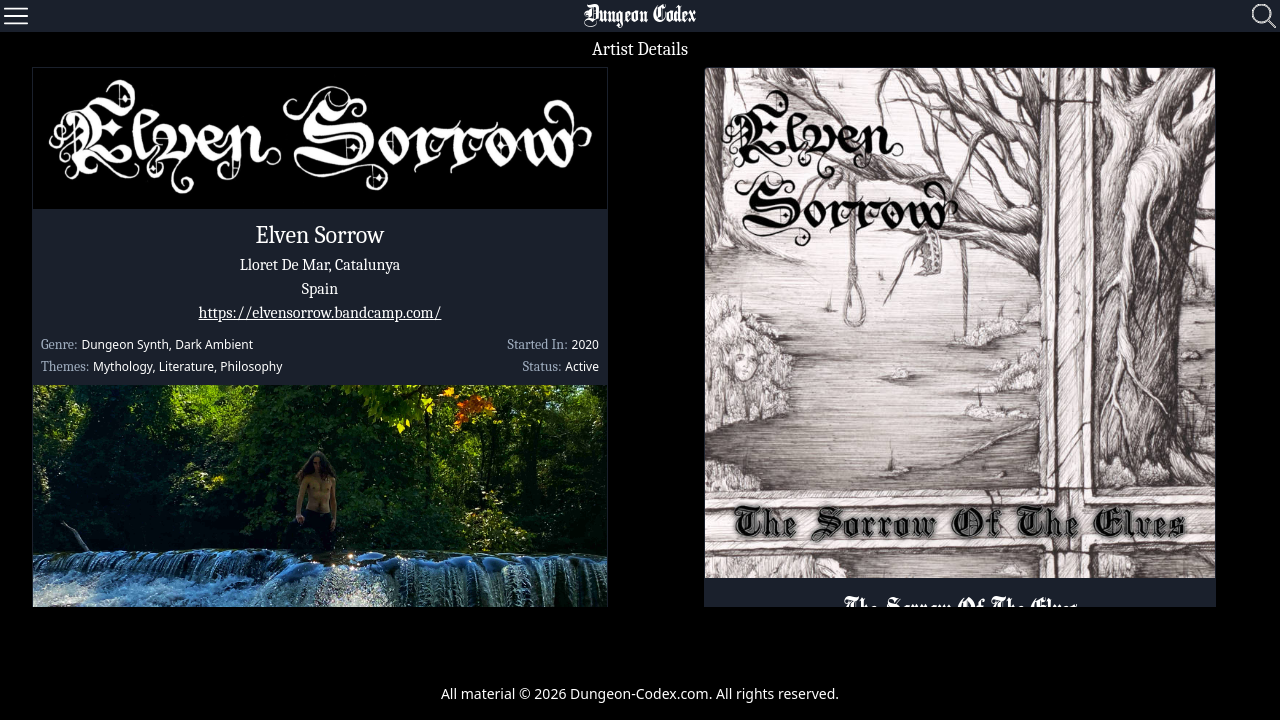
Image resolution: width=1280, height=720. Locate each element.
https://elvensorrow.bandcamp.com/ (320, 313)
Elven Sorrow (320, 235)
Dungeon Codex (640, 16)
